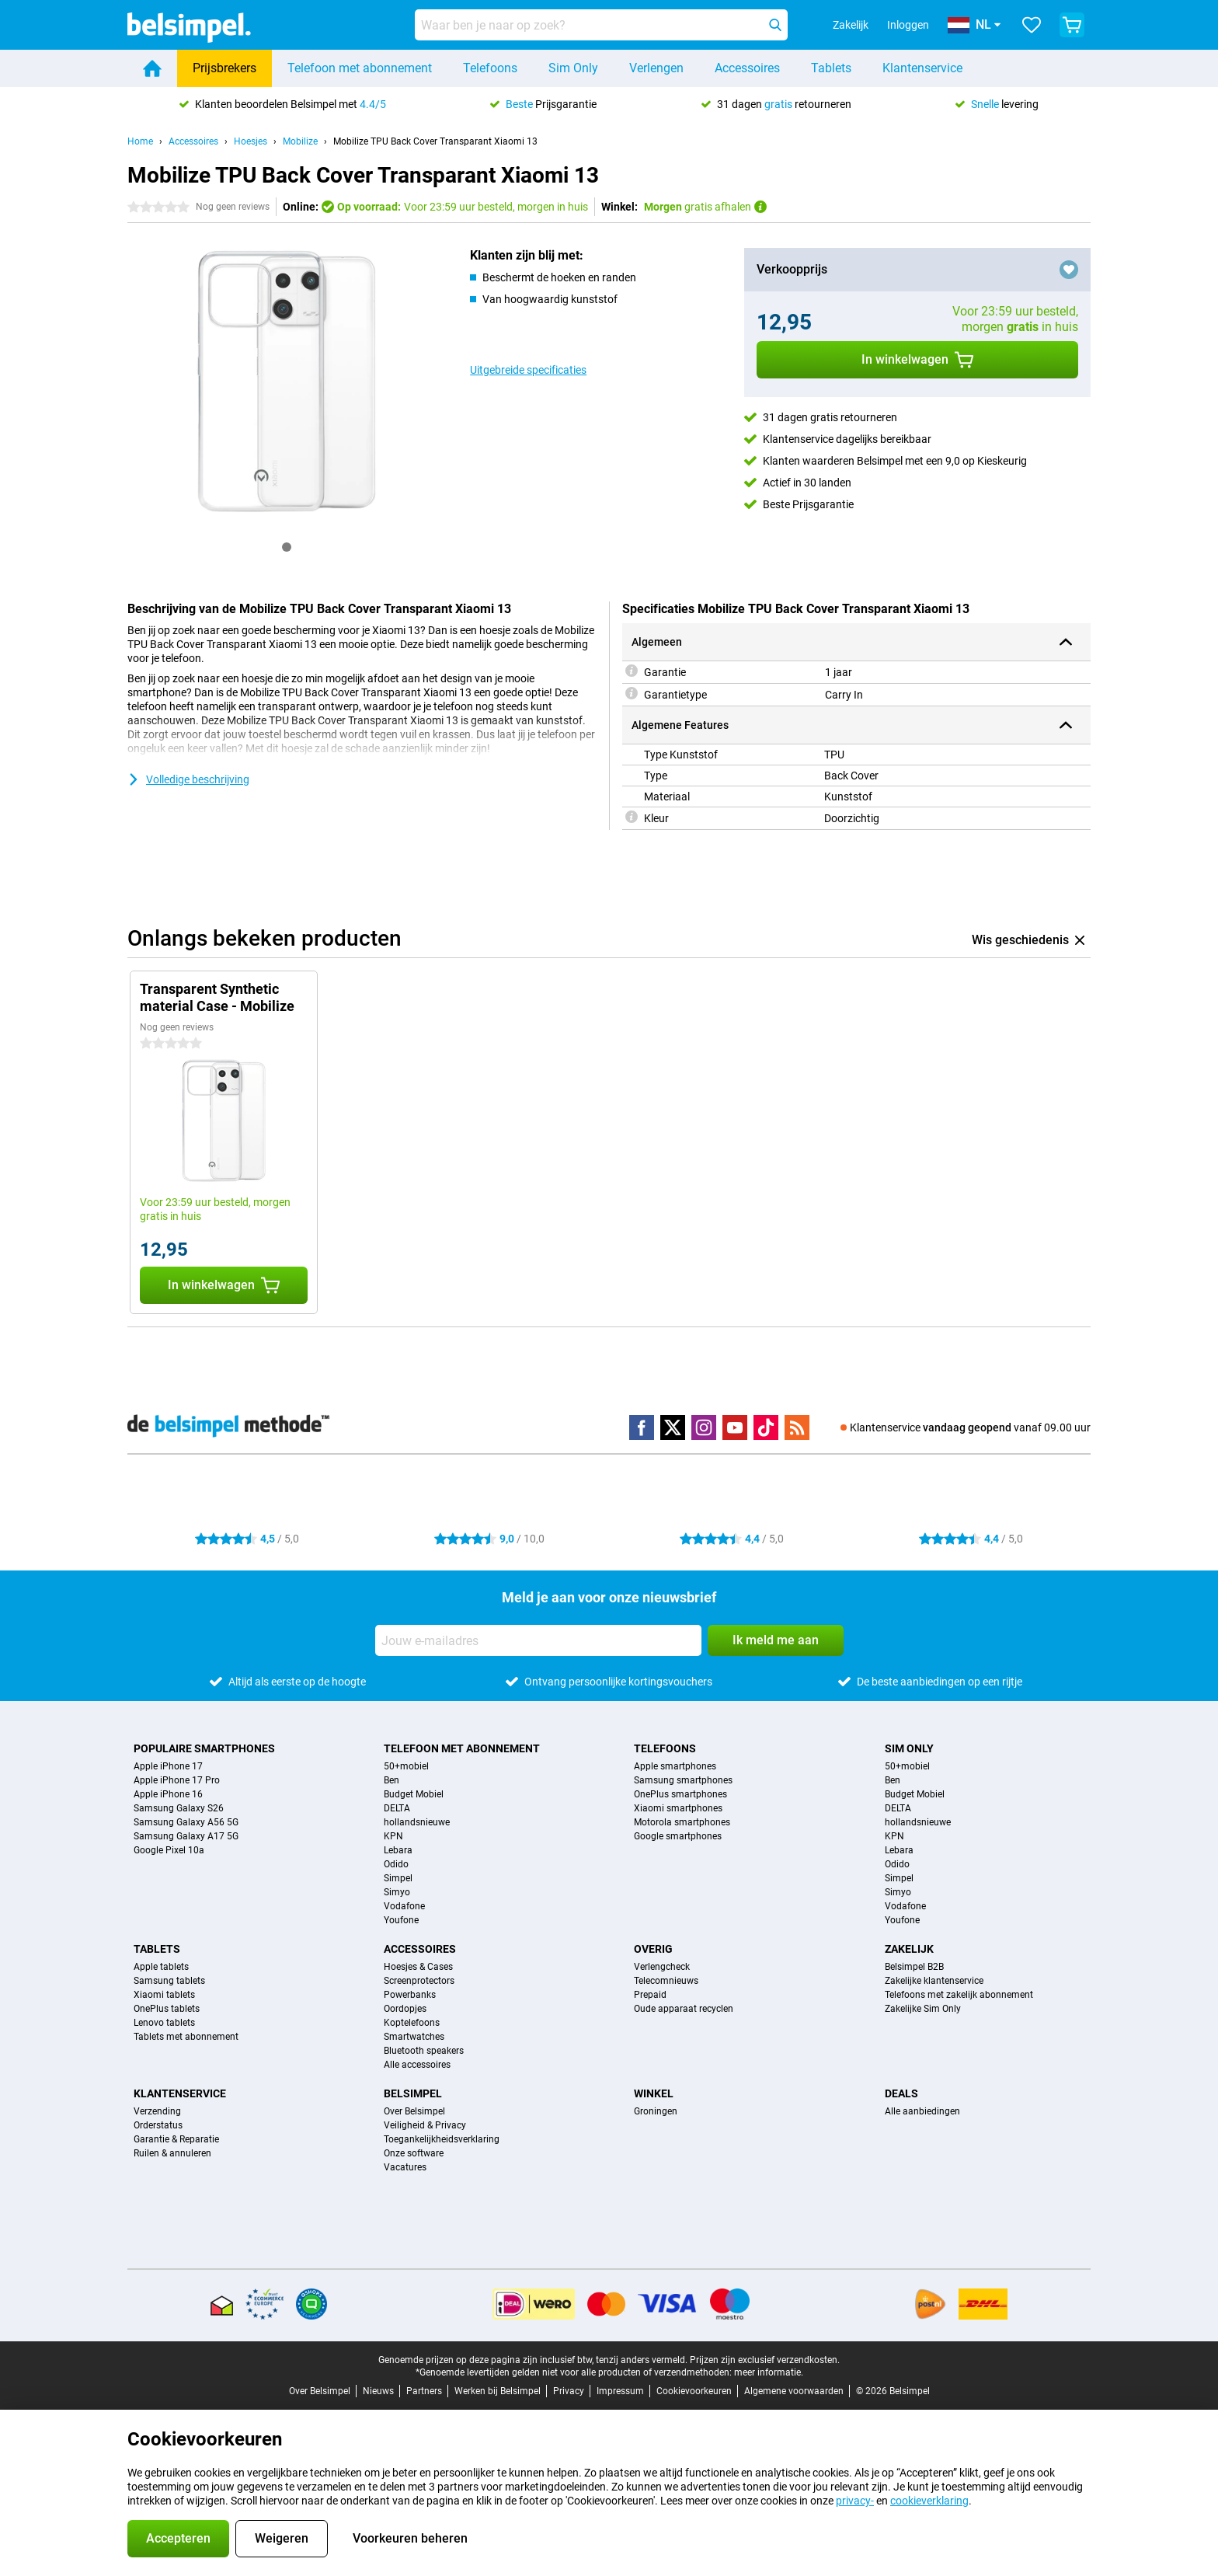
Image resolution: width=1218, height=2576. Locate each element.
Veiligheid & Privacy (425, 2125)
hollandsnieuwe (417, 1822)
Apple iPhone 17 (168, 1766)
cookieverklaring (929, 2500)
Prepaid (650, 1994)
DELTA (397, 1808)
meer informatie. (768, 2372)
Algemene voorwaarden (794, 2391)
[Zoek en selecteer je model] (601, 24)
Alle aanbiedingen (922, 2111)
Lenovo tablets (164, 2022)
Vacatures (405, 2167)
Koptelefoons (412, 2022)
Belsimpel (413, 2093)
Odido (396, 1864)
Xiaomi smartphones (678, 1808)
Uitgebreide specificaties (528, 370)
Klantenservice (922, 68)
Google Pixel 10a (169, 1850)
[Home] (152, 68)
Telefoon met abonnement (359, 68)
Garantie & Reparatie (176, 2139)
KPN (393, 1836)
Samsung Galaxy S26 (179, 1808)
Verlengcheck (662, 1966)
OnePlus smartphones (680, 1794)
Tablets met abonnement (186, 2036)
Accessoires (747, 68)
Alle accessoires (417, 2064)
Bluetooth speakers (424, 2050)
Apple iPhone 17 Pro (177, 1780)
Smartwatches (414, 2036)
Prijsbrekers (224, 68)
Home (140, 141)
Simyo (397, 1892)
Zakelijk (909, 1949)
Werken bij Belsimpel (497, 2391)
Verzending (157, 2111)
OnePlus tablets (167, 2008)
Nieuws (378, 2391)
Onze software (414, 2153)
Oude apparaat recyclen (683, 2008)
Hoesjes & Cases (418, 1966)
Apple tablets (161, 1966)
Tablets (831, 68)
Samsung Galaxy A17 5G (186, 1836)
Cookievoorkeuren (694, 2391)
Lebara (398, 1850)
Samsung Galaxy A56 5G (186, 1822)
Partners (424, 2391)
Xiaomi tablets (164, 1994)
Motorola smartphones (682, 1822)
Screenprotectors (419, 1980)
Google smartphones (678, 1836)
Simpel (398, 1878)
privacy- (855, 2500)
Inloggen (908, 25)
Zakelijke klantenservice (934, 1980)
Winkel (653, 2093)
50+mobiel (406, 1766)
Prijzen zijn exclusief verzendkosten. (765, 2360)
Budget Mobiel (414, 1794)
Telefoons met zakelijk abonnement (959, 1994)
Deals (901, 2093)
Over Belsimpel (414, 2111)
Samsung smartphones (683, 1780)
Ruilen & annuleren (172, 2153)
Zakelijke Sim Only (923, 2008)
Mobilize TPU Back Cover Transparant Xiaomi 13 (435, 141)
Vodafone (404, 1906)
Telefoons (490, 68)
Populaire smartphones (204, 1748)
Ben (391, 1780)
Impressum (620, 2391)
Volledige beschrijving (188, 779)
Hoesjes (250, 141)
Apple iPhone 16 (168, 1794)
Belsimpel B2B (914, 1966)
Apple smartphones (675, 1766)
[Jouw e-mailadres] (538, 1640)
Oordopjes (405, 2008)
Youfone (401, 1920)
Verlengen (656, 68)
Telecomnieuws (666, 1980)
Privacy (568, 2391)
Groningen (655, 2111)
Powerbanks (410, 1994)
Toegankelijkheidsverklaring (441, 2139)
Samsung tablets (169, 1980)
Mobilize (300, 141)
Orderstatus (158, 2125)
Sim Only (573, 68)
